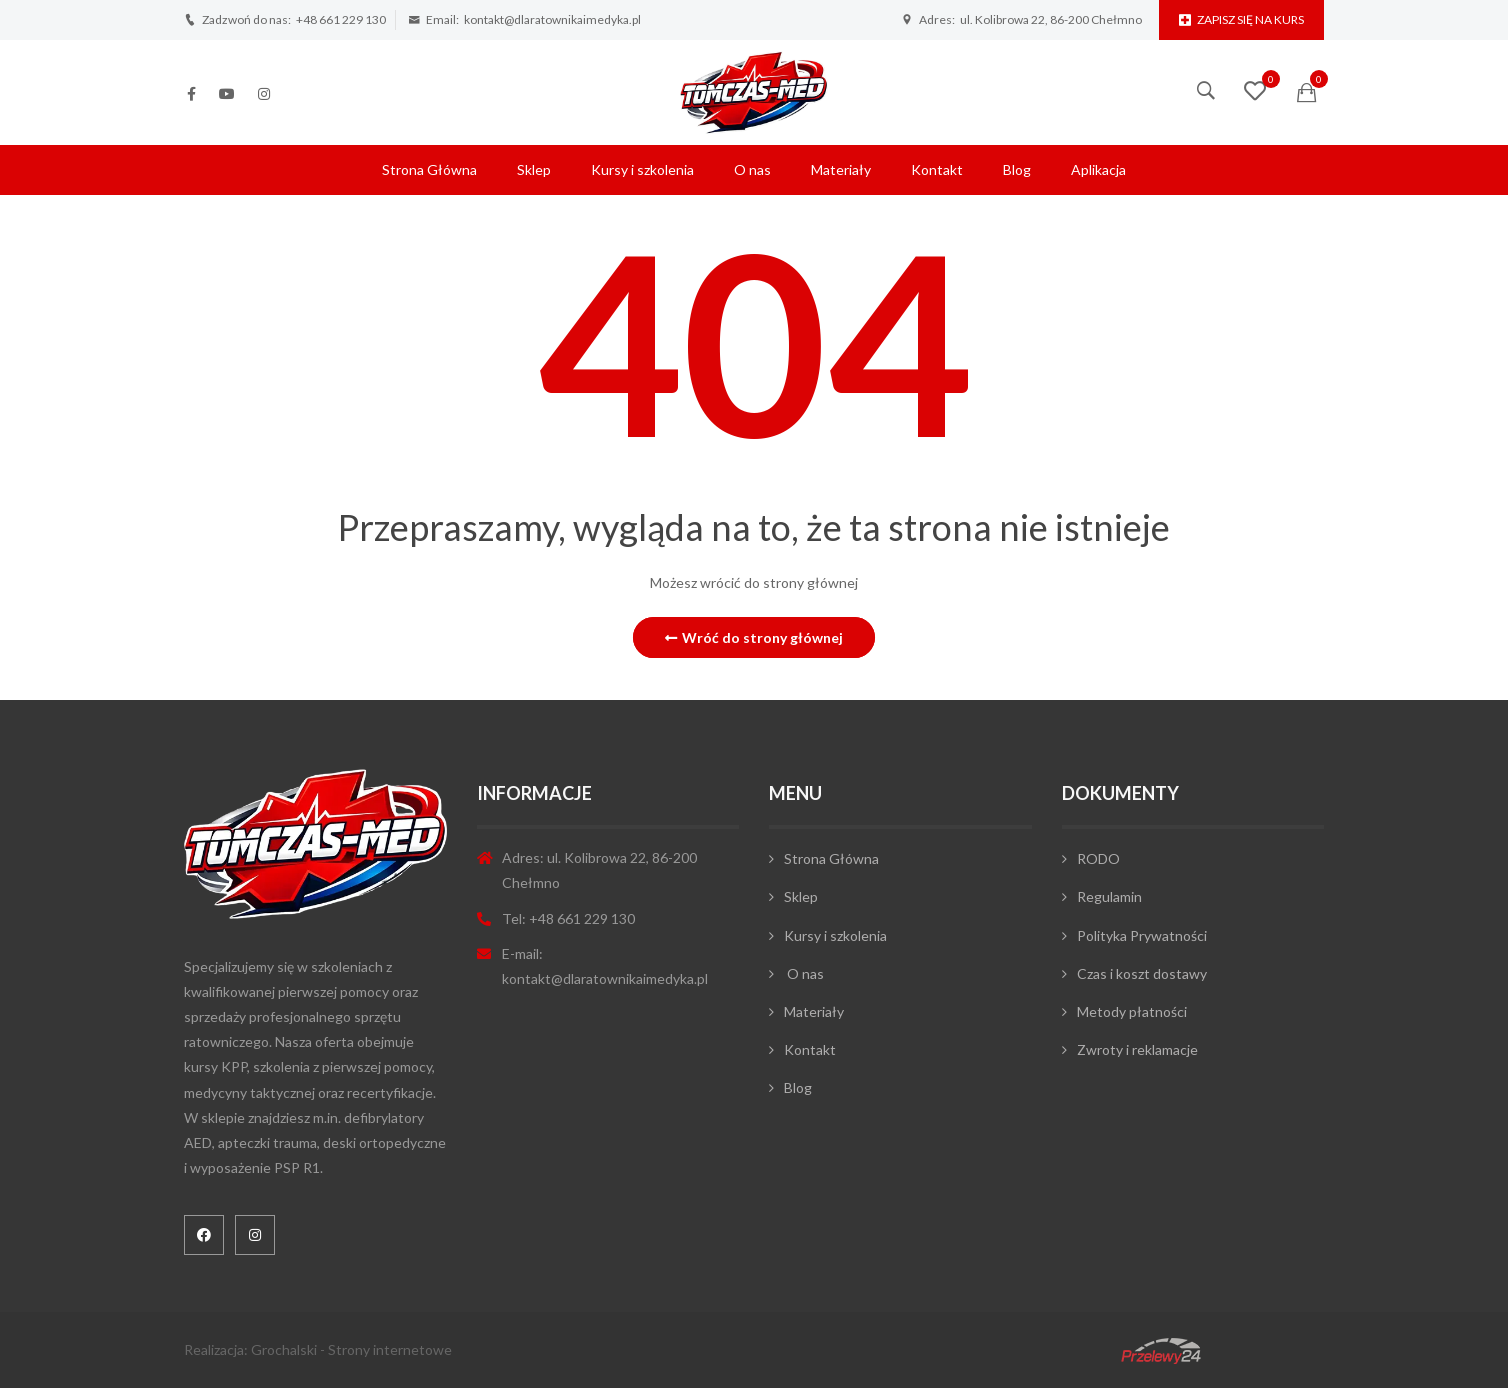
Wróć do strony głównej (754, 637)
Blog (1017, 169)
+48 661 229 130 (341, 19)
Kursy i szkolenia (642, 169)
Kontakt (937, 169)
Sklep (534, 169)
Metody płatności (1132, 1011)
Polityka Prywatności (1142, 935)
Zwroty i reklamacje (1137, 1049)
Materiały (841, 169)
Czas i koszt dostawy (1142, 973)
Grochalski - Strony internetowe (351, 1349)
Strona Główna (429, 169)
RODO (1098, 858)
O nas (752, 169)
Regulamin (1109, 896)
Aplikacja (1098, 169)
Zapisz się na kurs (1241, 19)
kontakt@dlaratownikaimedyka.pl (552, 19)
